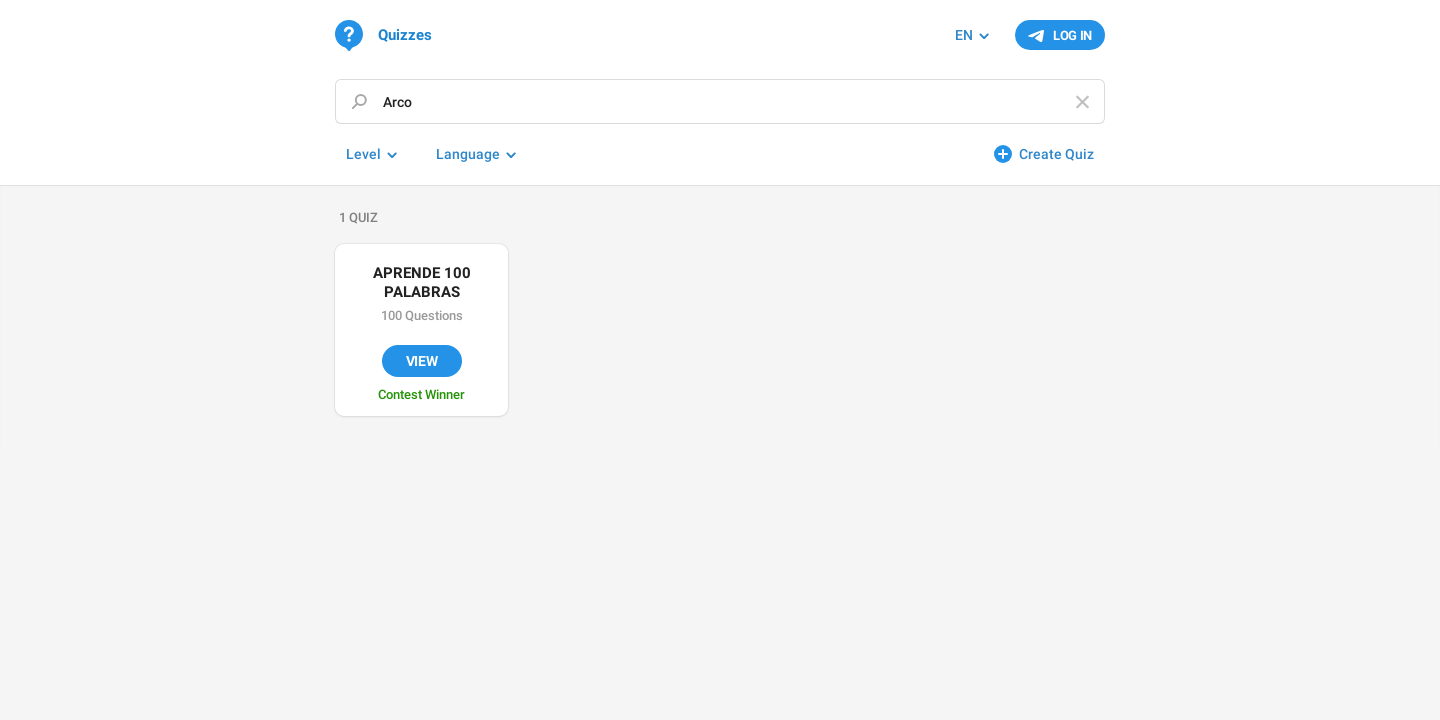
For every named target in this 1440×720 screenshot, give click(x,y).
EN (964, 35)
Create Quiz (1056, 154)
